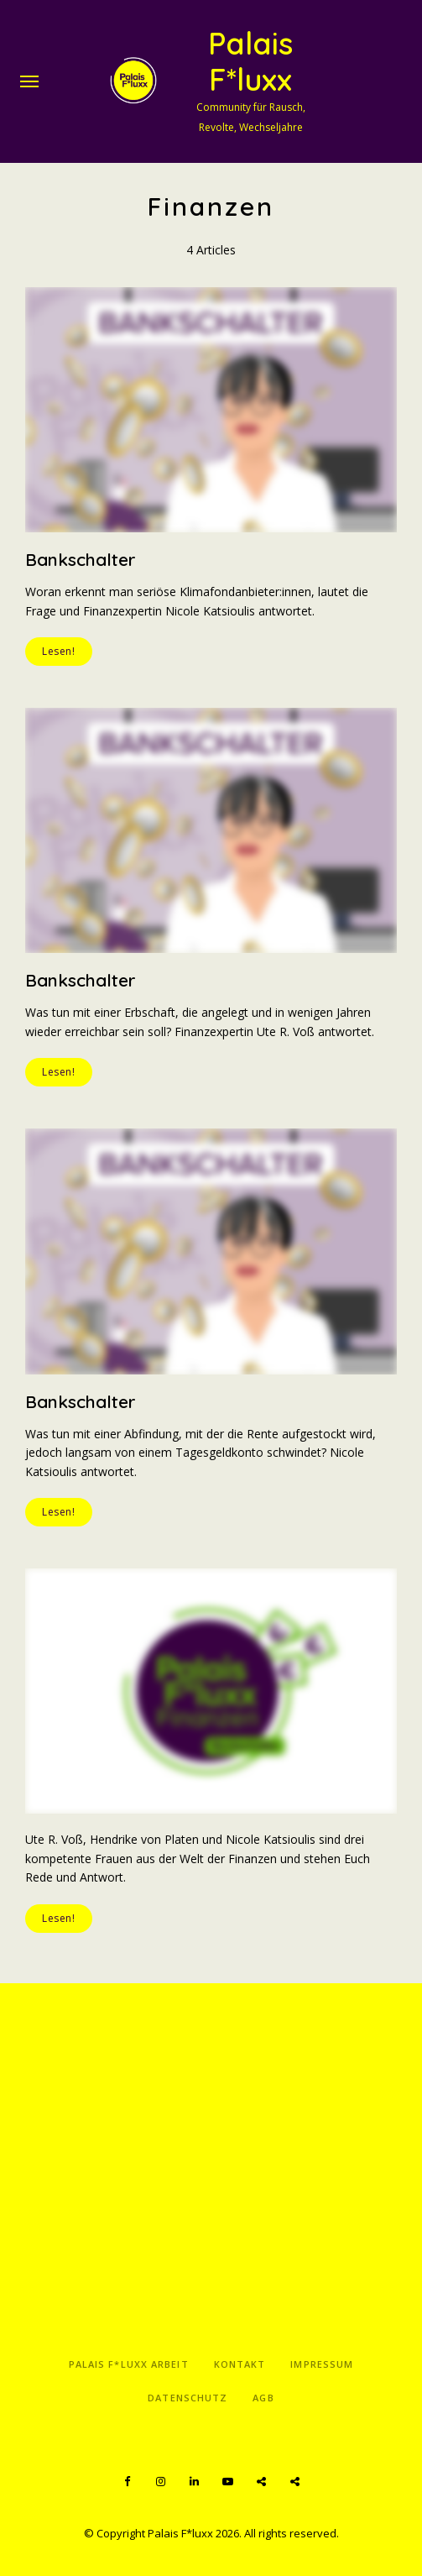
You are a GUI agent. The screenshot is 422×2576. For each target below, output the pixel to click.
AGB (263, 2397)
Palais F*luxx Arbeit (129, 2364)
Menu (29, 81)
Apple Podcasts (295, 2482)
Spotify (261, 2482)
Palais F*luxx (250, 61)
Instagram (161, 2482)
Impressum (321, 2364)
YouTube (228, 2482)
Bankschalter (80, 559)
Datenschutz (187, 2397)
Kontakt (240, 2364)
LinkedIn (194, 2482)
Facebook (127, 2482)
